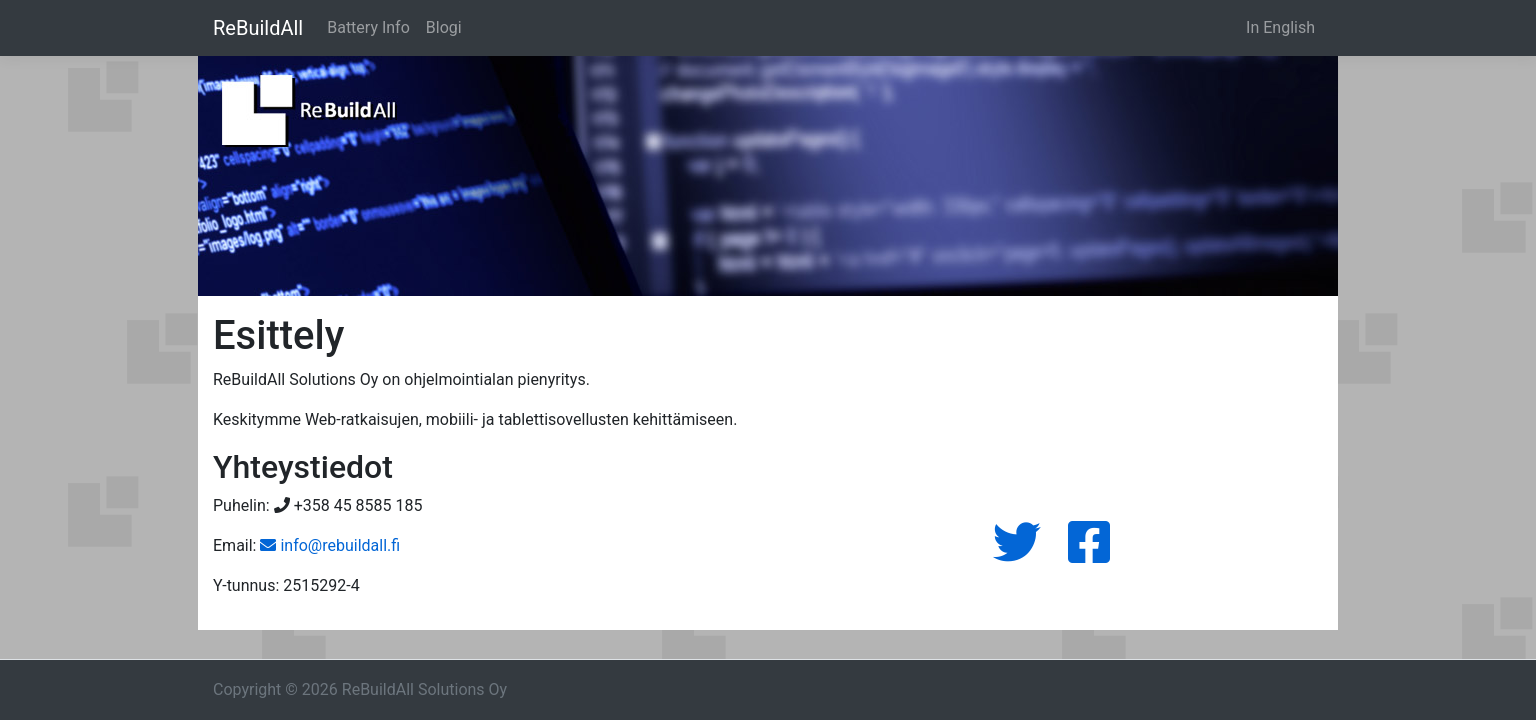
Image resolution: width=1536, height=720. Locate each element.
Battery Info (368, 27)
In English (1280, 27)
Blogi (444, 27)
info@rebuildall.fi (330, 545)
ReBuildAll (258, 28)
